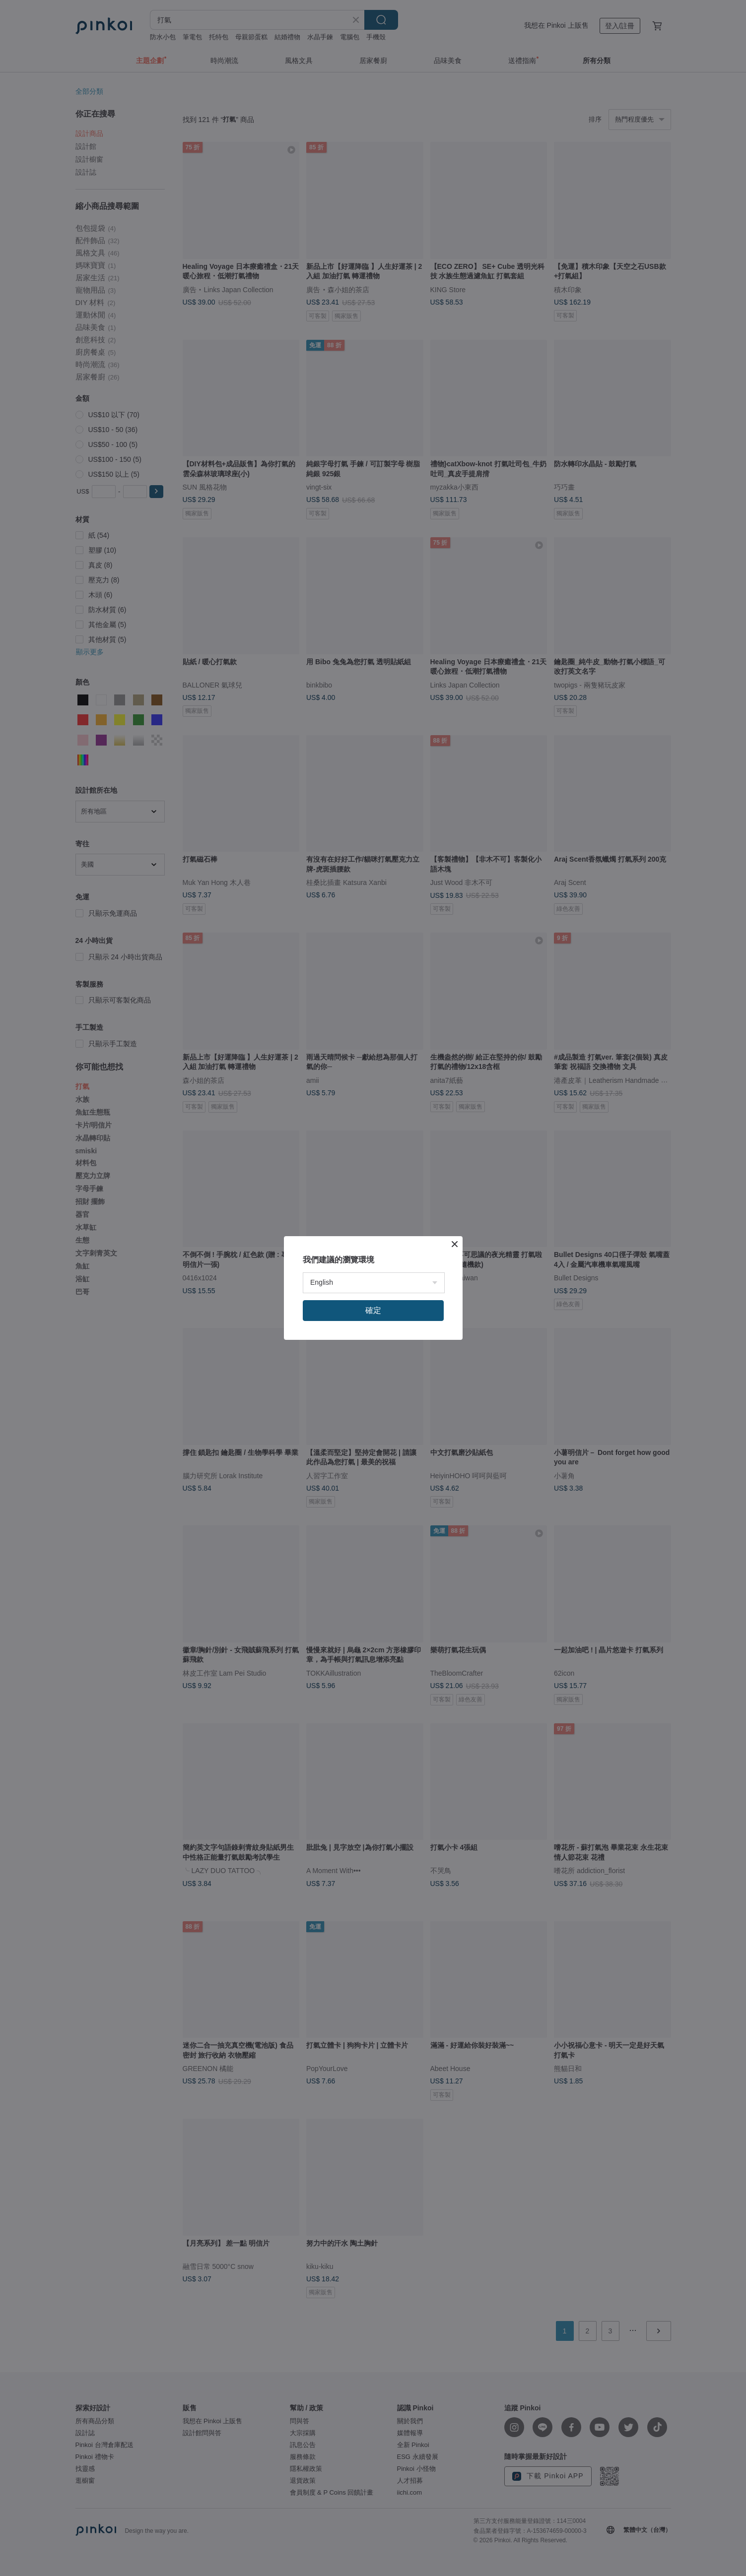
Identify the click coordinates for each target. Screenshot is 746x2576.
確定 (373, 1310)
